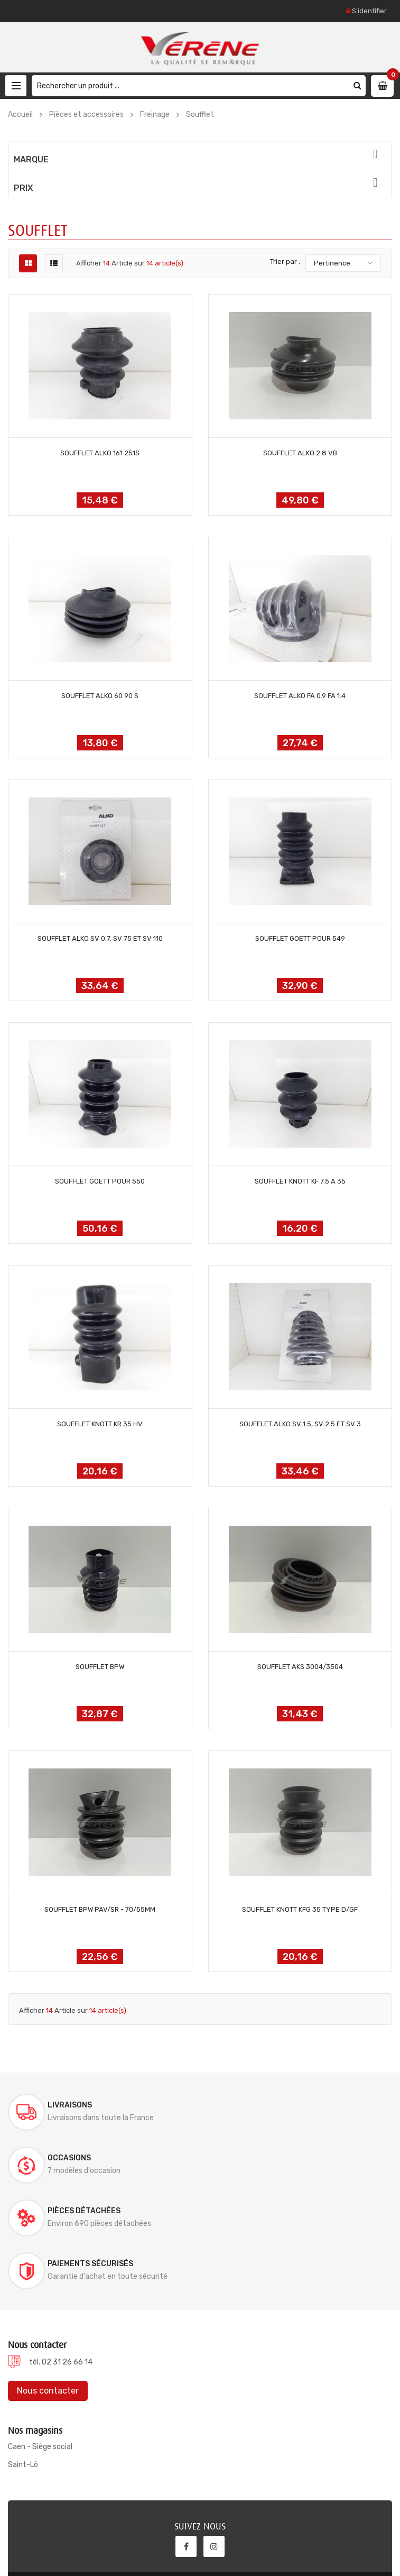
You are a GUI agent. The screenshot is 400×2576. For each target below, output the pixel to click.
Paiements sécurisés (288, 2157)
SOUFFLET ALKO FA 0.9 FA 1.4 (300, 696)
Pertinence (332, 263)
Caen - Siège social (40, 2340)
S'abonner (346, 2491)
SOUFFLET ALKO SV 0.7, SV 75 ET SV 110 (100, 938)
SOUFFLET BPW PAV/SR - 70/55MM (99, 1909)
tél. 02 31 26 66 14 (60, 2256)
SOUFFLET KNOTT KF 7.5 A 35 (300, 1181)
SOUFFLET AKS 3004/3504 (300, 1667)
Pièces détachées (84, 2157)
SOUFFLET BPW (100, 1667)
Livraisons (70, 2105)
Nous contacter (48, 2285)
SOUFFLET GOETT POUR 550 (100, 1181)
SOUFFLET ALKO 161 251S (99, 453)
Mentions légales (241, 2553)
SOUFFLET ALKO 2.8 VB (300, 453)
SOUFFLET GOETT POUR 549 (300, 938)
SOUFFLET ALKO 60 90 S (99, 696)
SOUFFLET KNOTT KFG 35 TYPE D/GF (300, 1909)
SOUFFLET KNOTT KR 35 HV (100, 1424)
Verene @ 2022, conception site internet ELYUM (97, 2540)
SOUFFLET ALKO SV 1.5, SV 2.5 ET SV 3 (300, 1424)
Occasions (267, 2105)
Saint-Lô (23, 2358)
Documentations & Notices (160, 2553)
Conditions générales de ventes (330, 2553)
